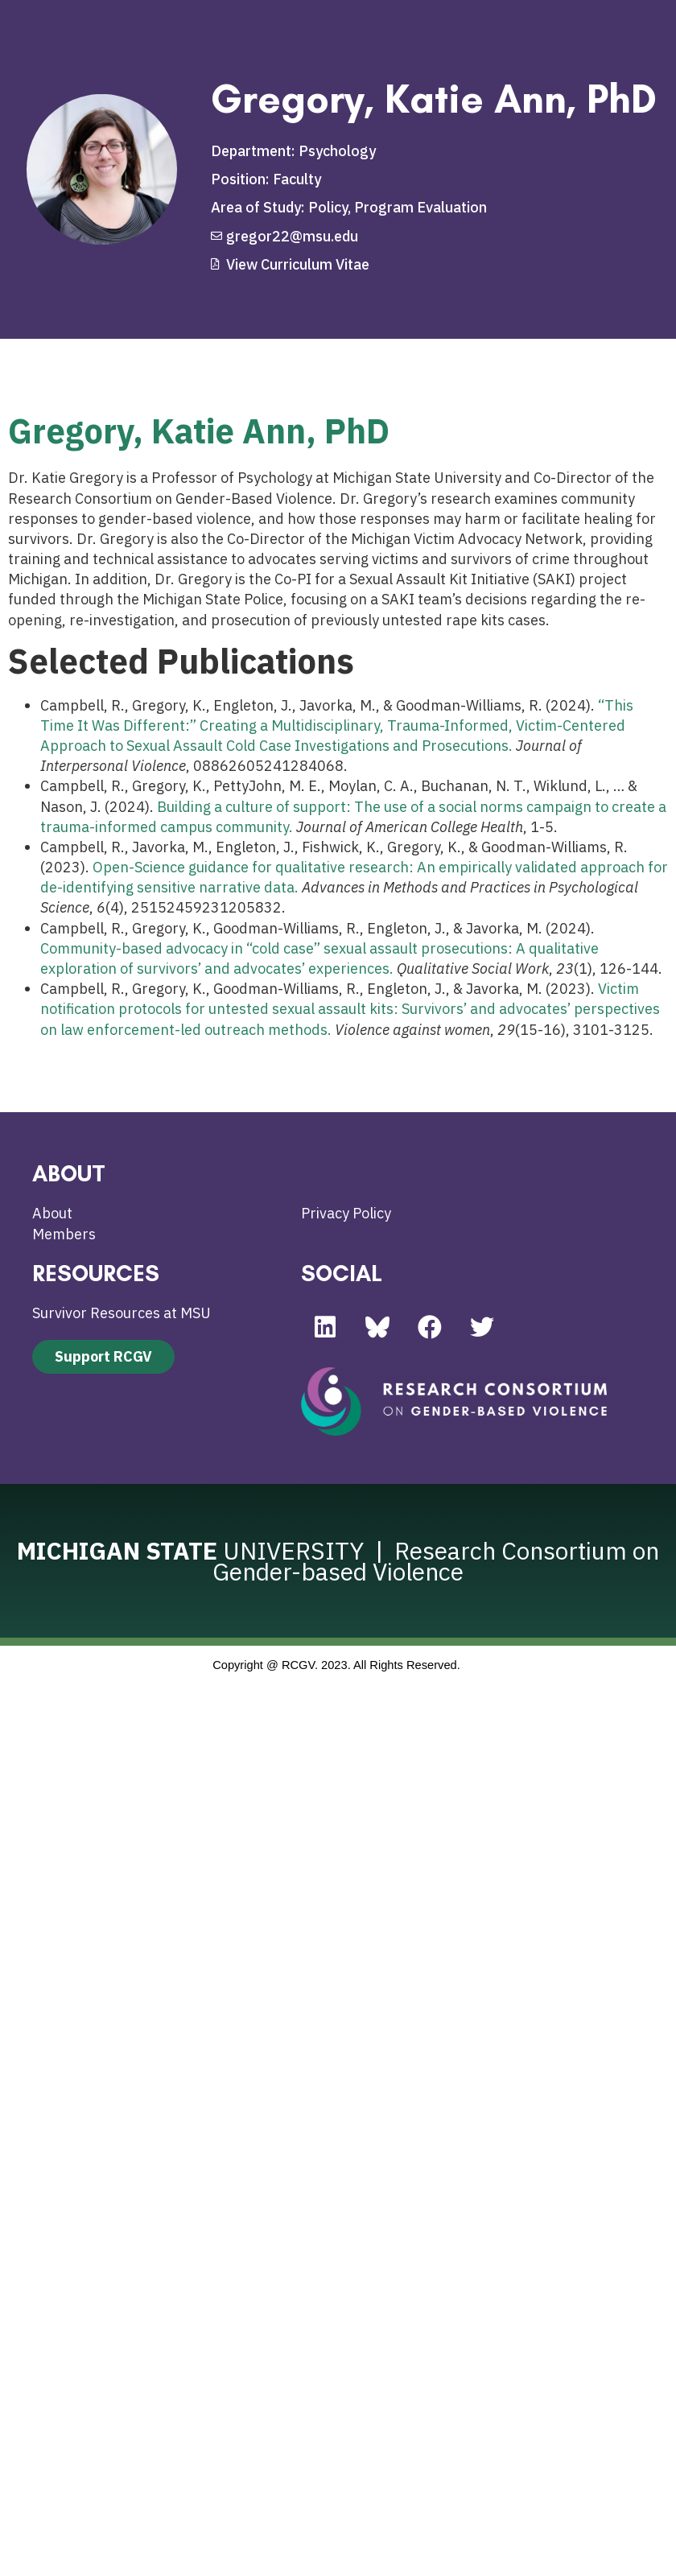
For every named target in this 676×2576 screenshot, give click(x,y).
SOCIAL (341, 1273)
